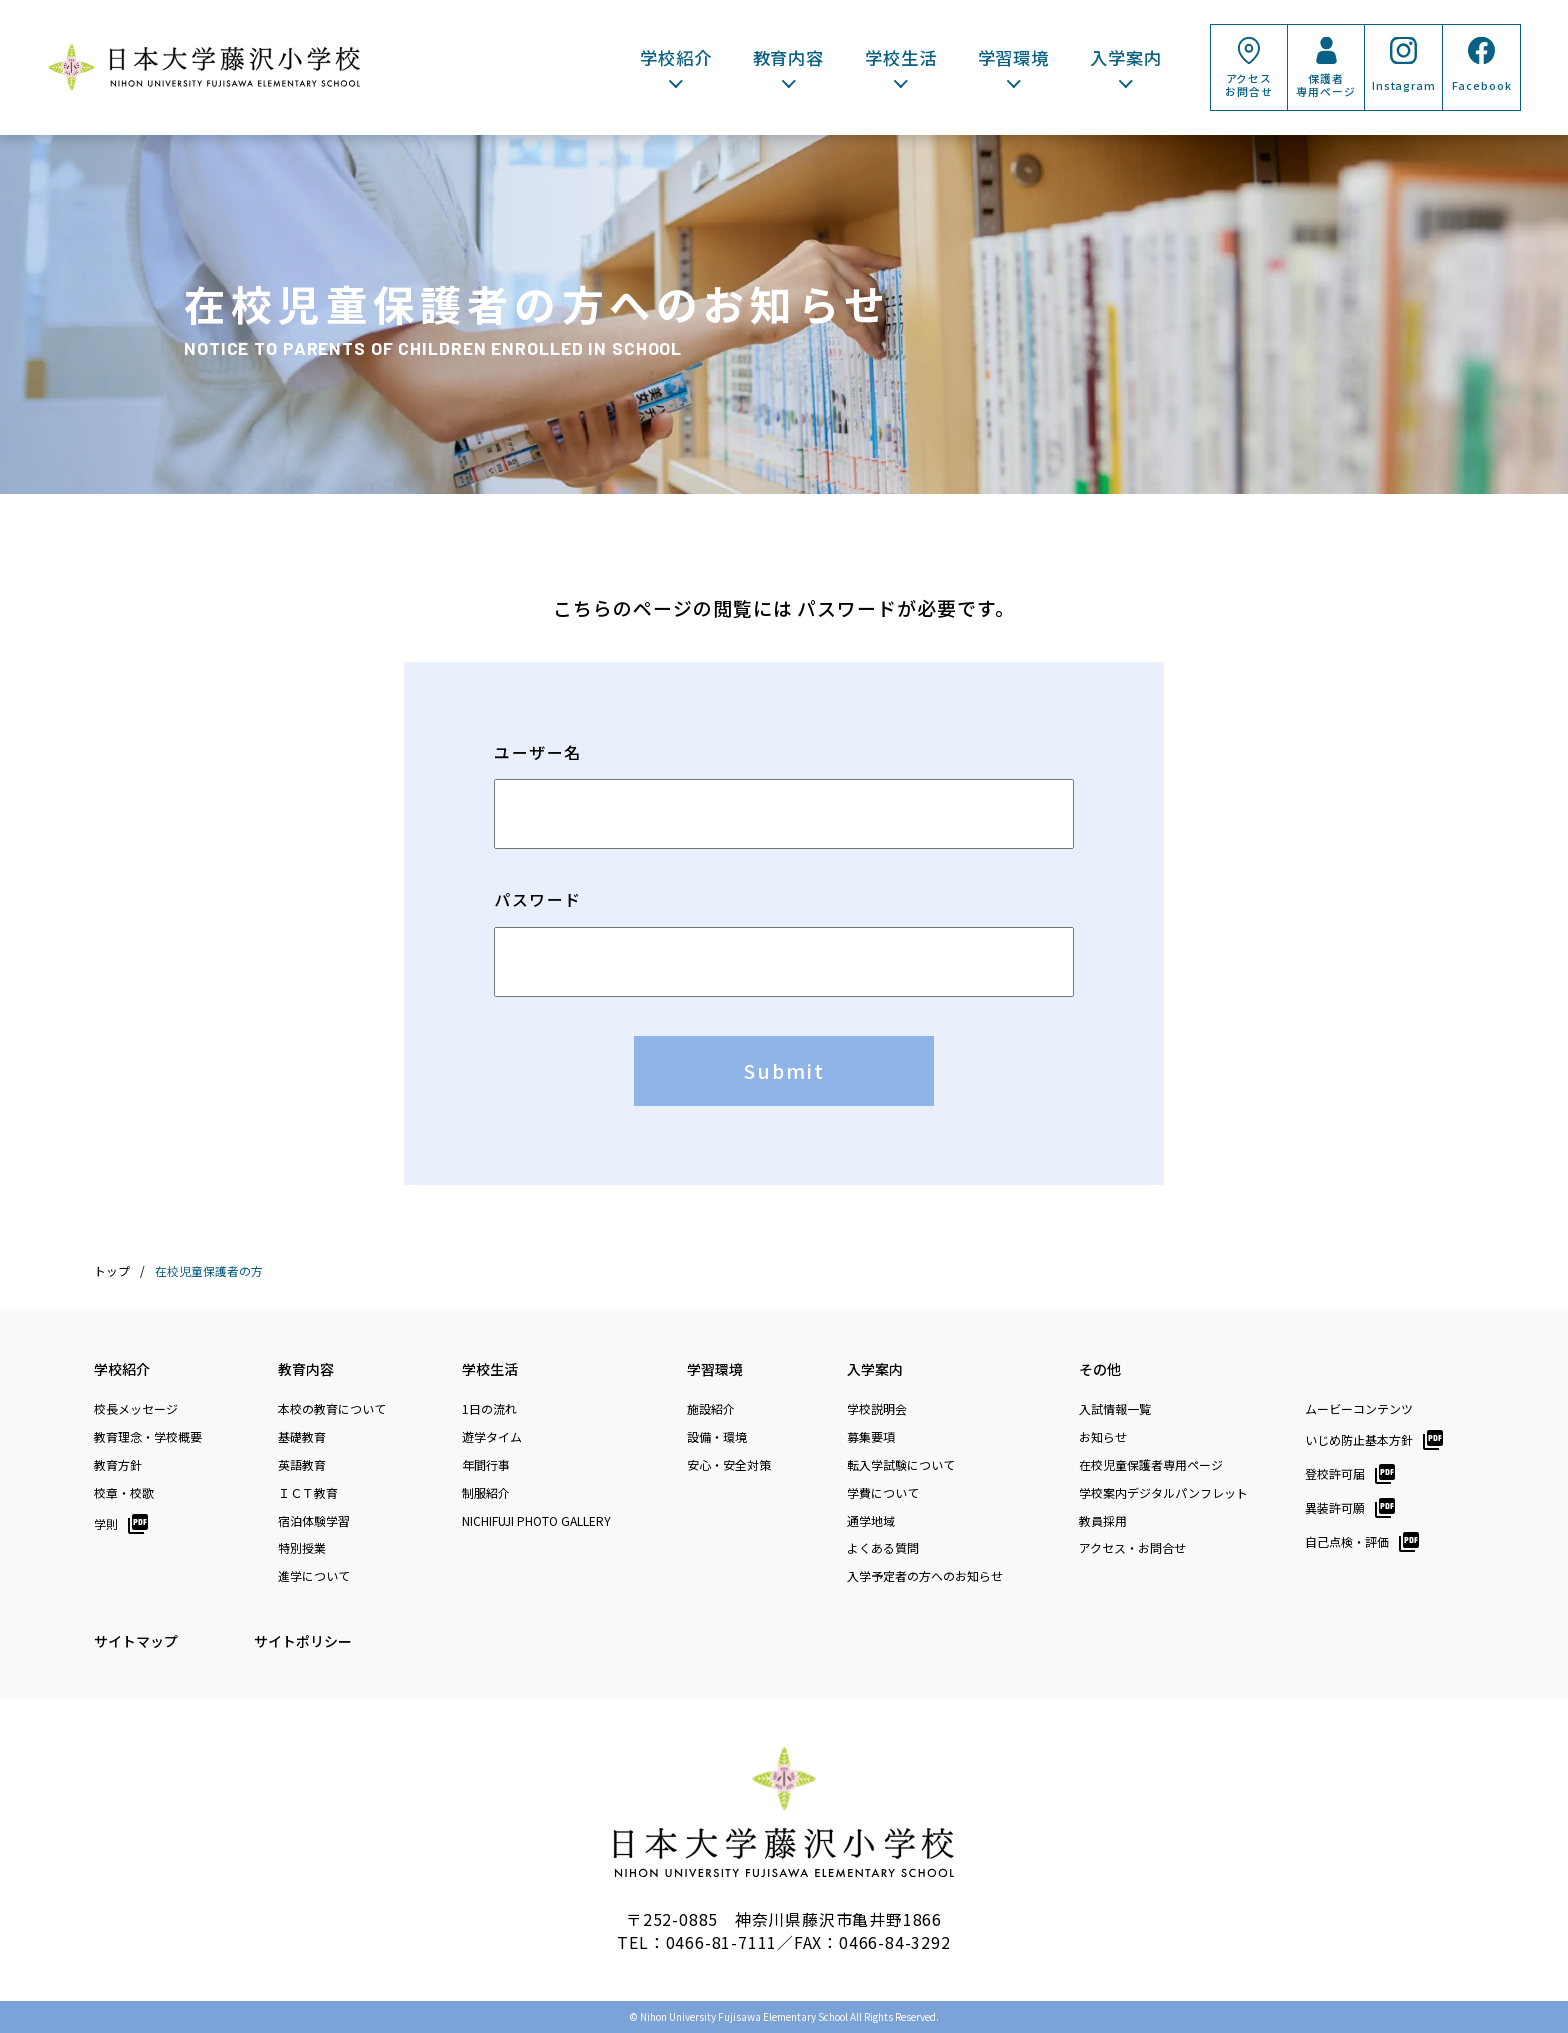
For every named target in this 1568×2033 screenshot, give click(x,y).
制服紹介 (486, 1493)
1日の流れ (489, 1409)
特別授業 (302, 1548)
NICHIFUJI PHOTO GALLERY (536, 1521)
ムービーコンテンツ (1359, 1409)
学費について (883, 1493)
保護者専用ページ (1325, 84)
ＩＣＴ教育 (308, 1493)
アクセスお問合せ (1248, 84)
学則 (106, 1523)
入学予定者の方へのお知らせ (925, 1576)
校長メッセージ (136, 1409)
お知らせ (1103, 1437)
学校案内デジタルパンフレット (1163, 1493)
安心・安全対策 (729, 1465)
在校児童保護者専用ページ (1151, 1465)
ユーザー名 (538, 752)
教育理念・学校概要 (148, 1437)
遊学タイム (492, 1437)
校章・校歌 (124, 1493)
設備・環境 (717, 1437)
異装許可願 (1335, 1507)
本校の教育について (332, 1409)
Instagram (1404, 85)
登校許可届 (1335, 1473)
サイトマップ (136, 1641)
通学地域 (871, 1521)
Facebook (1482, 85)
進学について (314, 1576)
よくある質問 (883, 1548)
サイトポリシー (303, 1641)
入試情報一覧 (1115, 1409)
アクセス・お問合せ (1132, 1548)
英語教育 (302, 1465)
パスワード (538, 899)
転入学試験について (901, 1465)
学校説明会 (877, 1409)
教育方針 (118, 1465)
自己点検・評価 (1347, 1541)
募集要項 (871, 1437)
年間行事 (486, 1465)
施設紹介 (711, 1409)
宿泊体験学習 (314, 1521)
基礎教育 (302, 1437)
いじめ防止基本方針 (1359, 1439)
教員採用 (1103, 1521)
